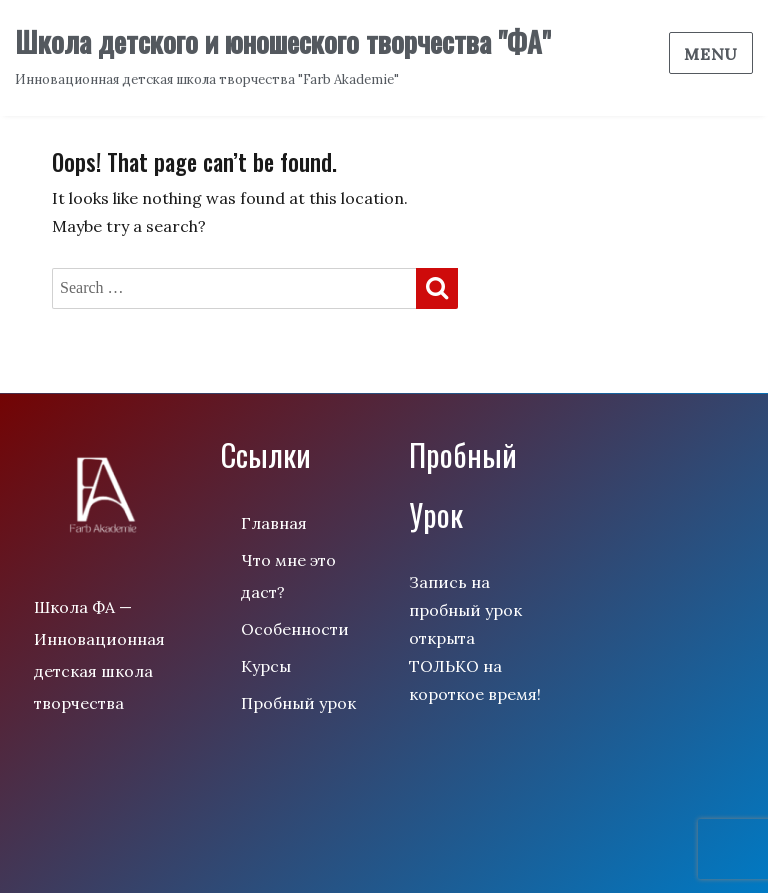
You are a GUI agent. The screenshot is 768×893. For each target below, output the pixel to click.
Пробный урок (298, 703)
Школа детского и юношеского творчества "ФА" (283, 41)
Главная (274, 523)
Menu (711, 54)
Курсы (266, 666)
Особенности (295, 629)
